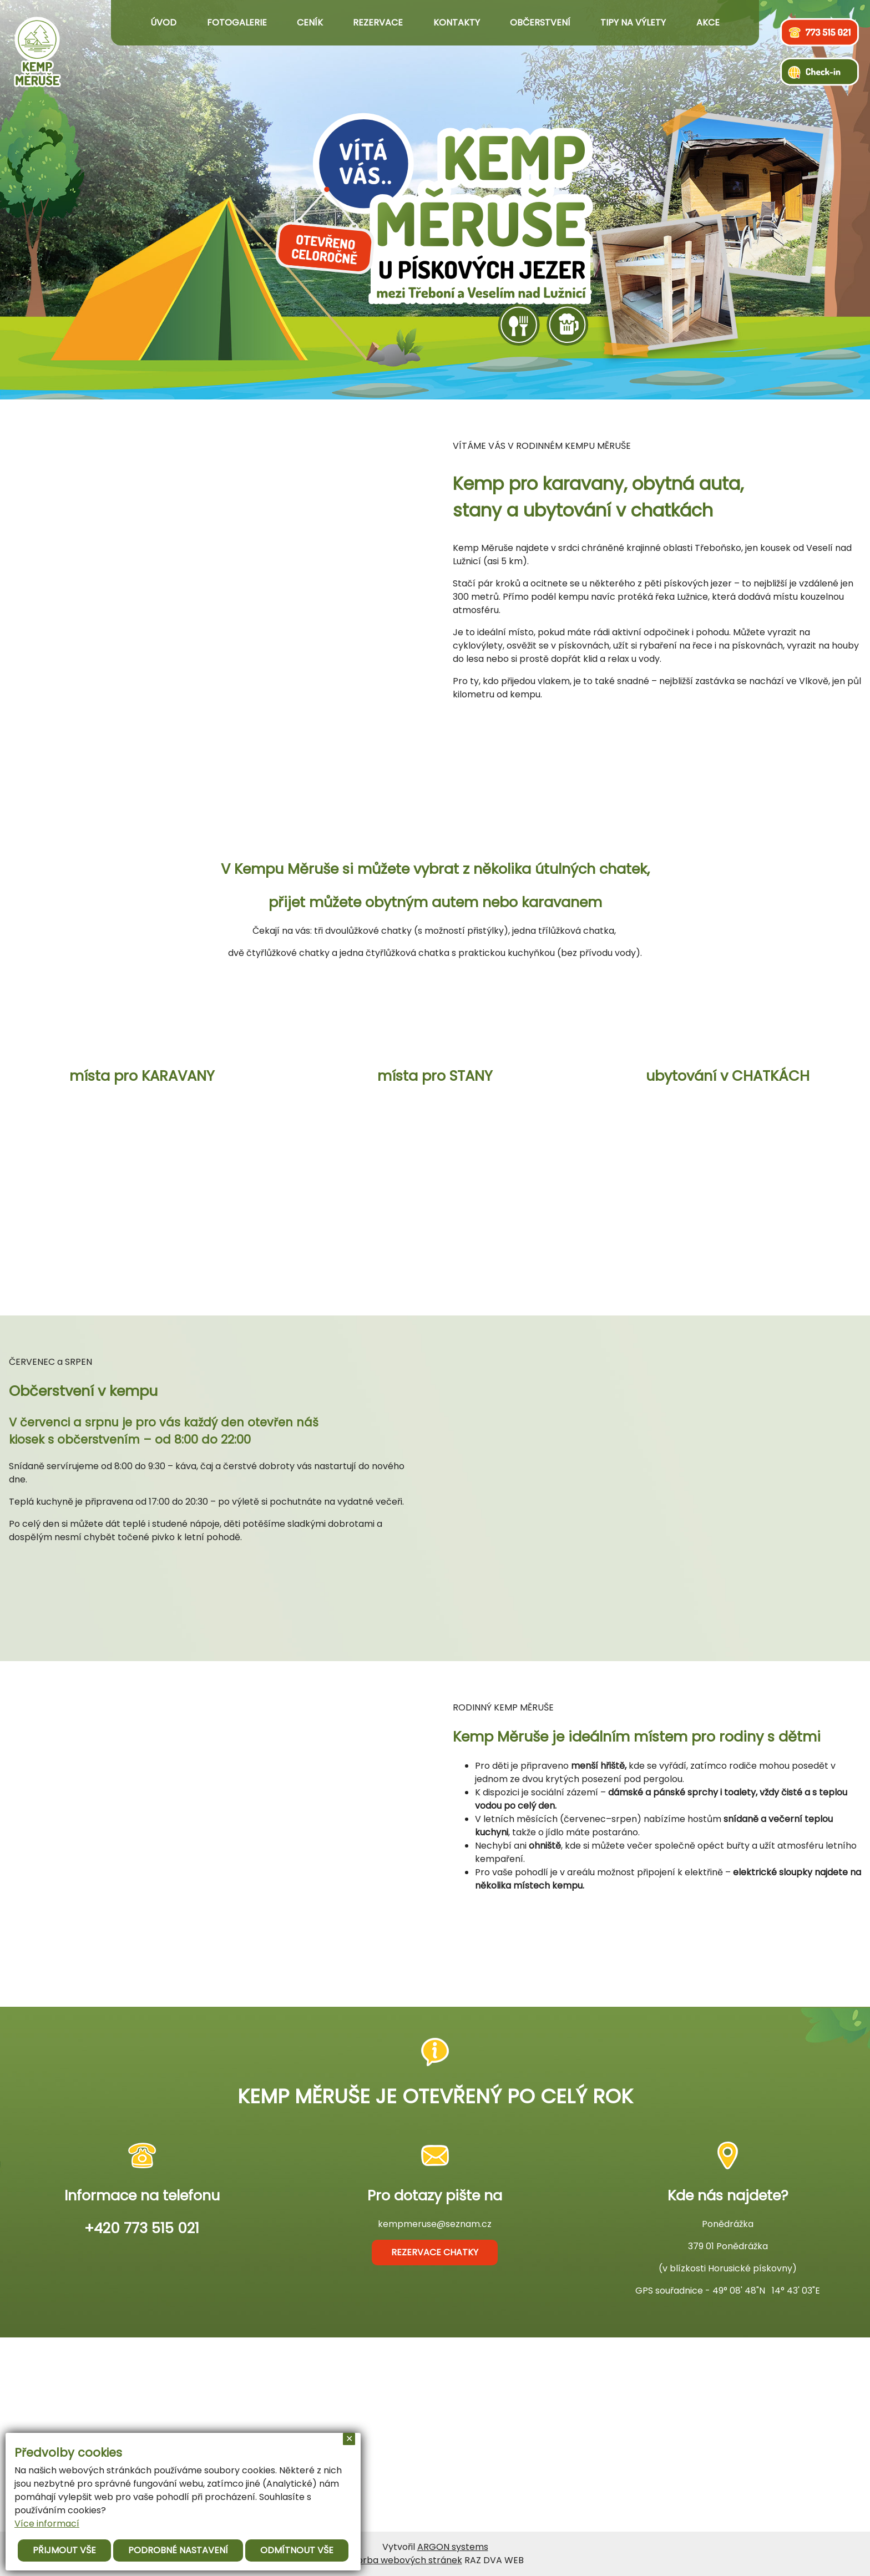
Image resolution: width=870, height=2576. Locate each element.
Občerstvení (540, 23)
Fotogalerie (237, 23)
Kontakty (456, 23)
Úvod (163, 23)
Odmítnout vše (296, 2550)
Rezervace (378, 23)
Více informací (46, 2523)
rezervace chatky (434, 2252)
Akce (708, 23)
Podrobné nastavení (178, 2550)
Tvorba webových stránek (404, 2560)
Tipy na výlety (633, 23)
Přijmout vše (64, 2550)
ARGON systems (452, 2546)
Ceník (310, 23)
